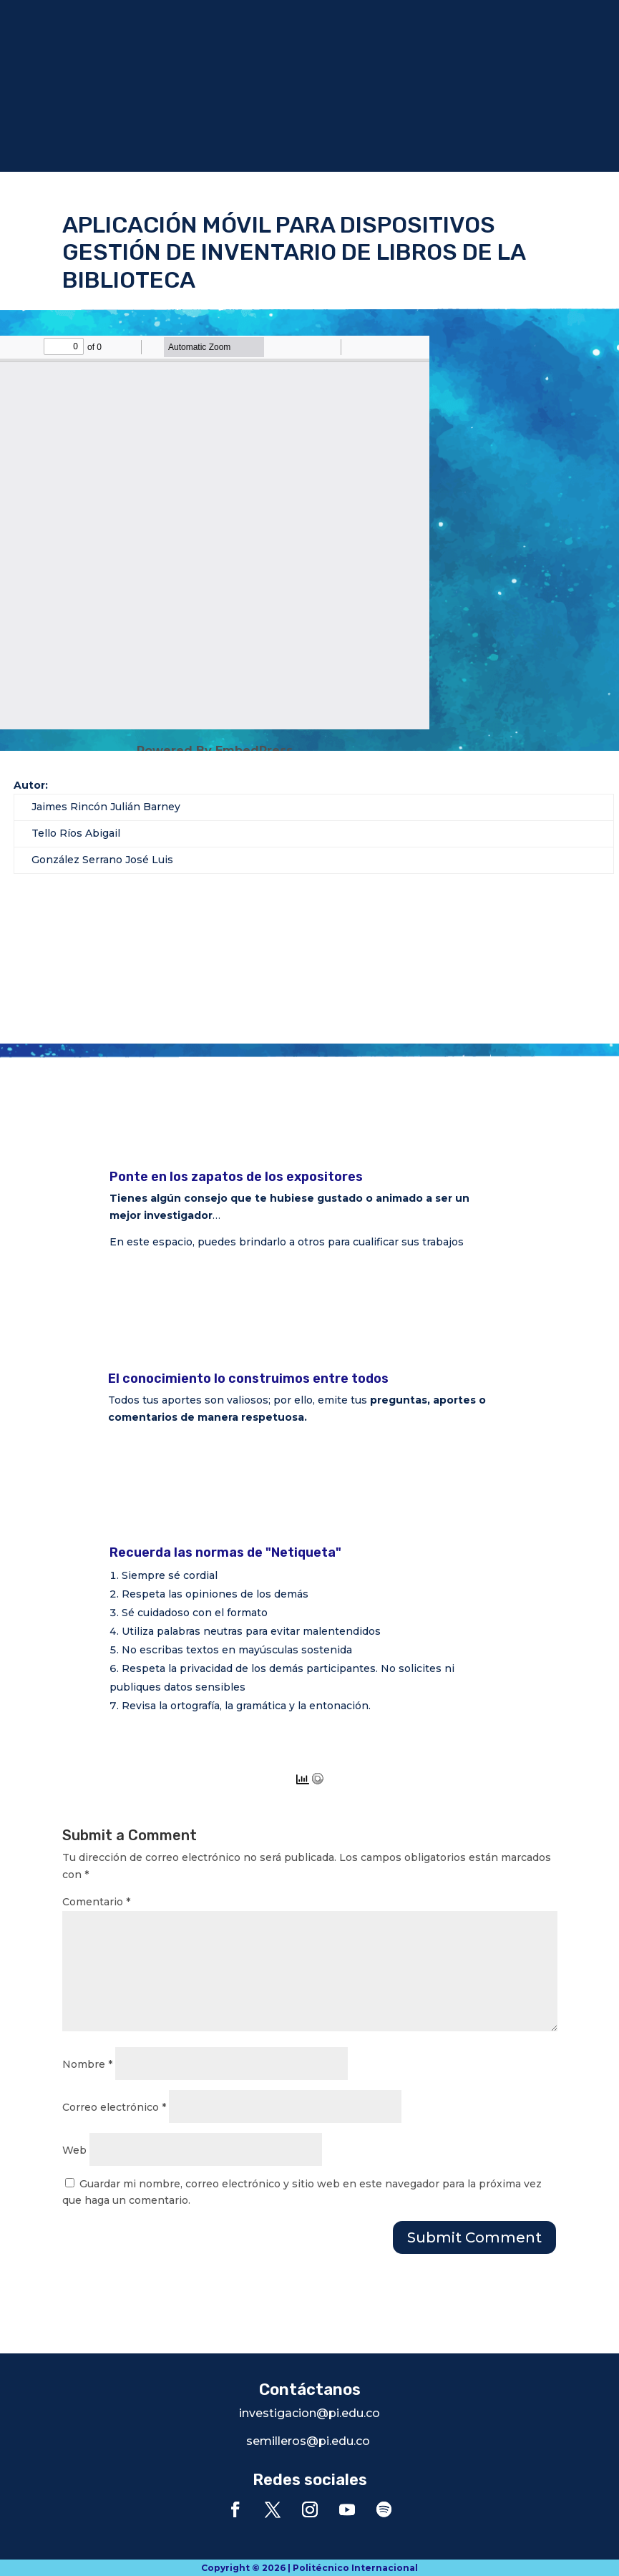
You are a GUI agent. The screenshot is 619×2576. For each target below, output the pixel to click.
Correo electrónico (114, 2107)
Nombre (87, 2064)
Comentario (96, 1901)
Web (74, 2150)
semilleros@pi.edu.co (308, 2441)
